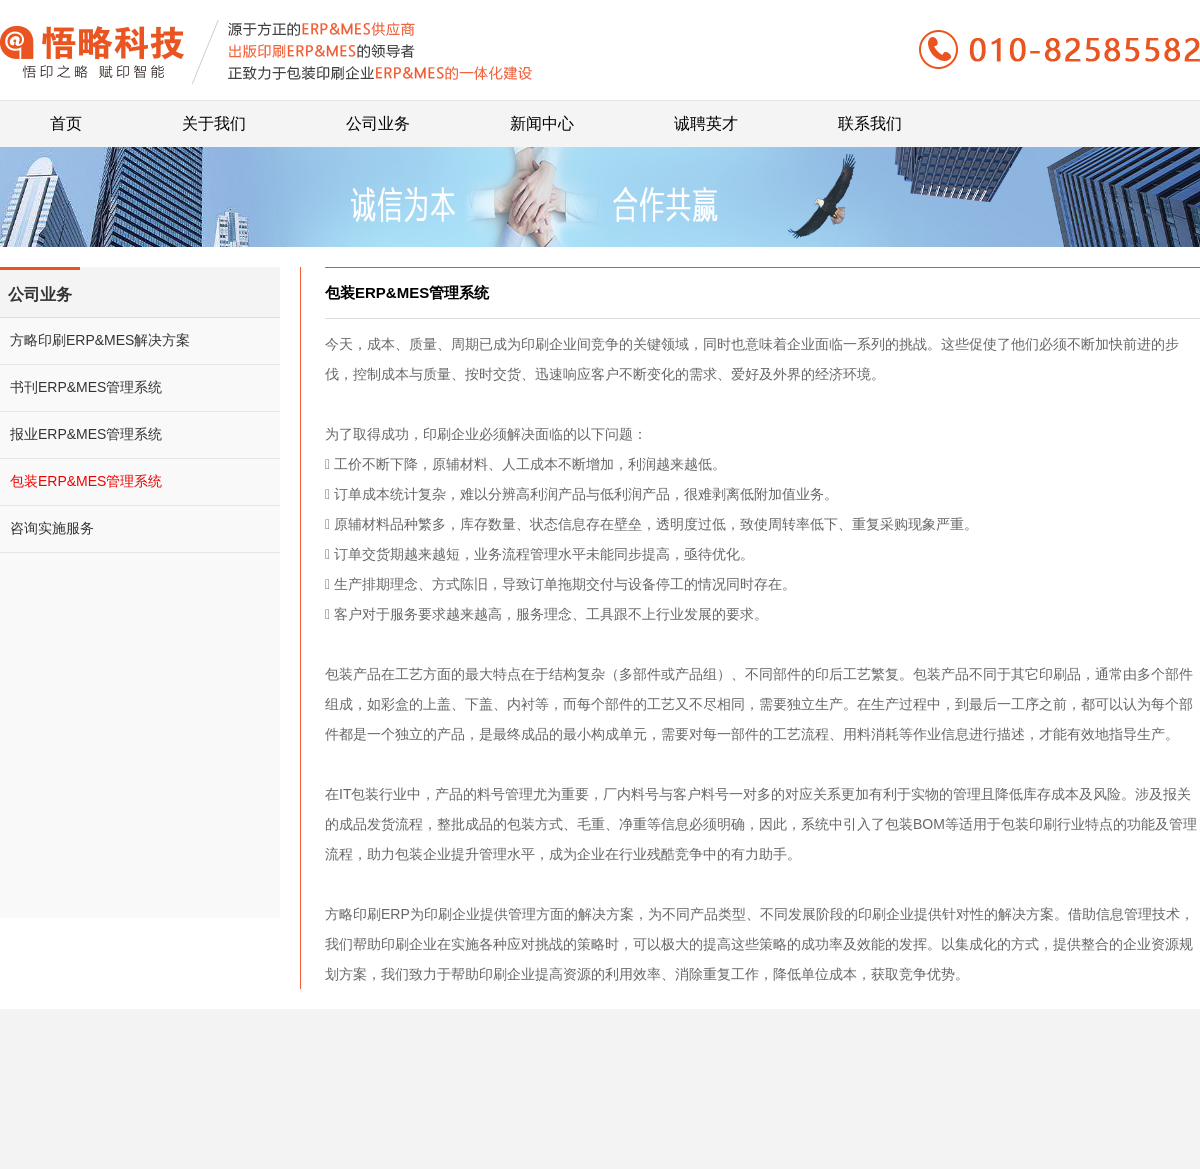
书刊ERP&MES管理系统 (86, 387)
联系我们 (870, 116)
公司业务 (378, 116)
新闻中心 (542, 116)
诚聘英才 (706, 116)
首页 (66, 116)
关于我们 (214, 116)
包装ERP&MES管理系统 (86, 481)
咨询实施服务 (52, 528)
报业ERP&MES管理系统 (86, 434)
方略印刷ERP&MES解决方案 (100, 340)
